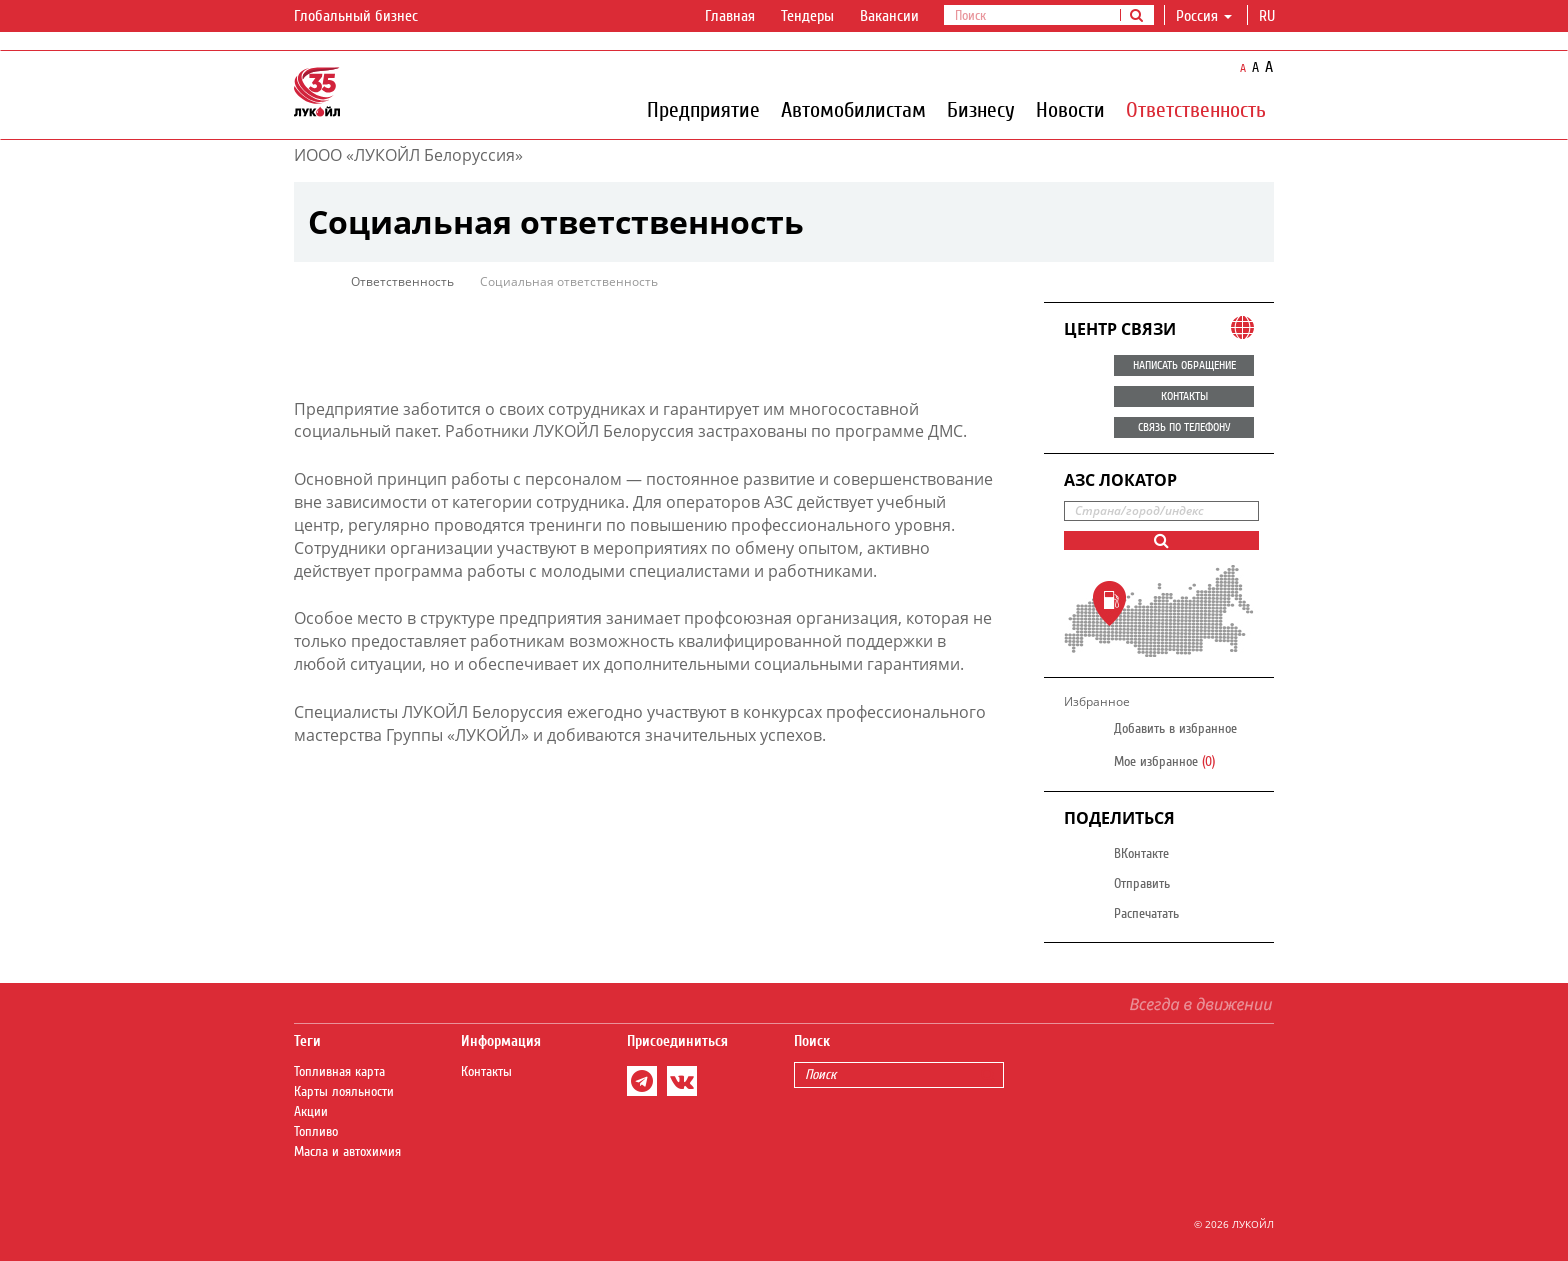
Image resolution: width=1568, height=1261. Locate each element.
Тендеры (807, 16)
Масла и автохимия (347, 1152)
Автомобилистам (853, 109)
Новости (1070, 109)
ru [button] (1269, 16)
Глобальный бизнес (368, 17)
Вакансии (889, 16)
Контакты (486, 1072)
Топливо (316, 1132)
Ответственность (1196, 109)
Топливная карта (339, 1072)
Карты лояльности (344, 1092)
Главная (730, 16)
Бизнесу (981, 109)
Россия (1204, 16)
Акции (311, 1112)
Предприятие (703, 109)
